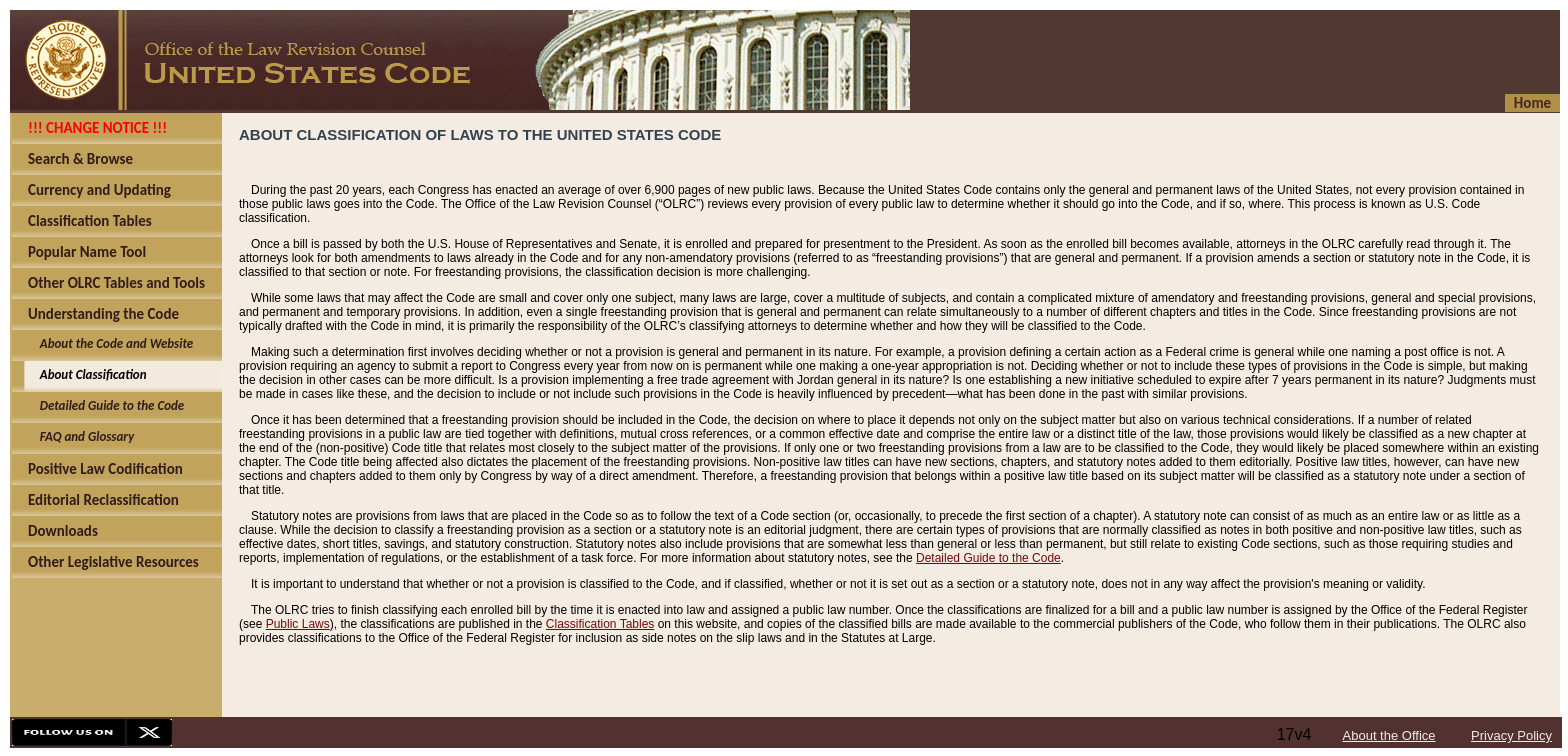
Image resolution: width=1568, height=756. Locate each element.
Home (1532, 103)
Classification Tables (600, 624)
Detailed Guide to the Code (988, 558)
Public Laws (298, 624)
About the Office (1389, 735)
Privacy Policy (1511, 735)
